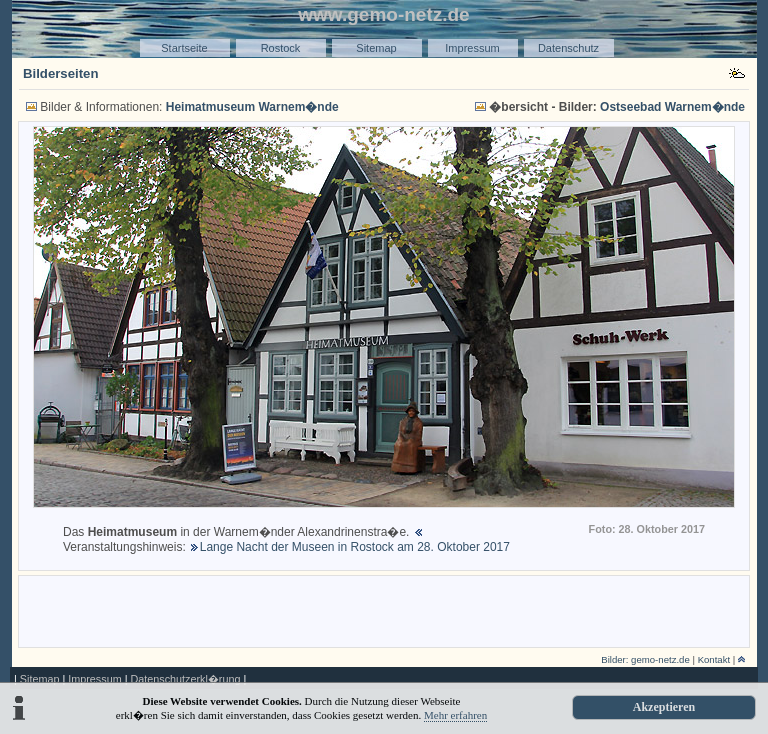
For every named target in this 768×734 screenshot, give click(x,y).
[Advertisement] (384, 610)
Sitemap (376, 48)
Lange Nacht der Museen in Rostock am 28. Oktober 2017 (355, 547)
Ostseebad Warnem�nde (672, 107)
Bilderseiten (61, 73)
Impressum (472, 48)
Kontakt (714, 659)
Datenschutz (568, 48)
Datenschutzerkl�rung (185, 679)
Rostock (281, 48)
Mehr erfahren (455, 715)
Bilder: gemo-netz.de (645, 659)
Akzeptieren (664, 707)
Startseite (184, 48)
